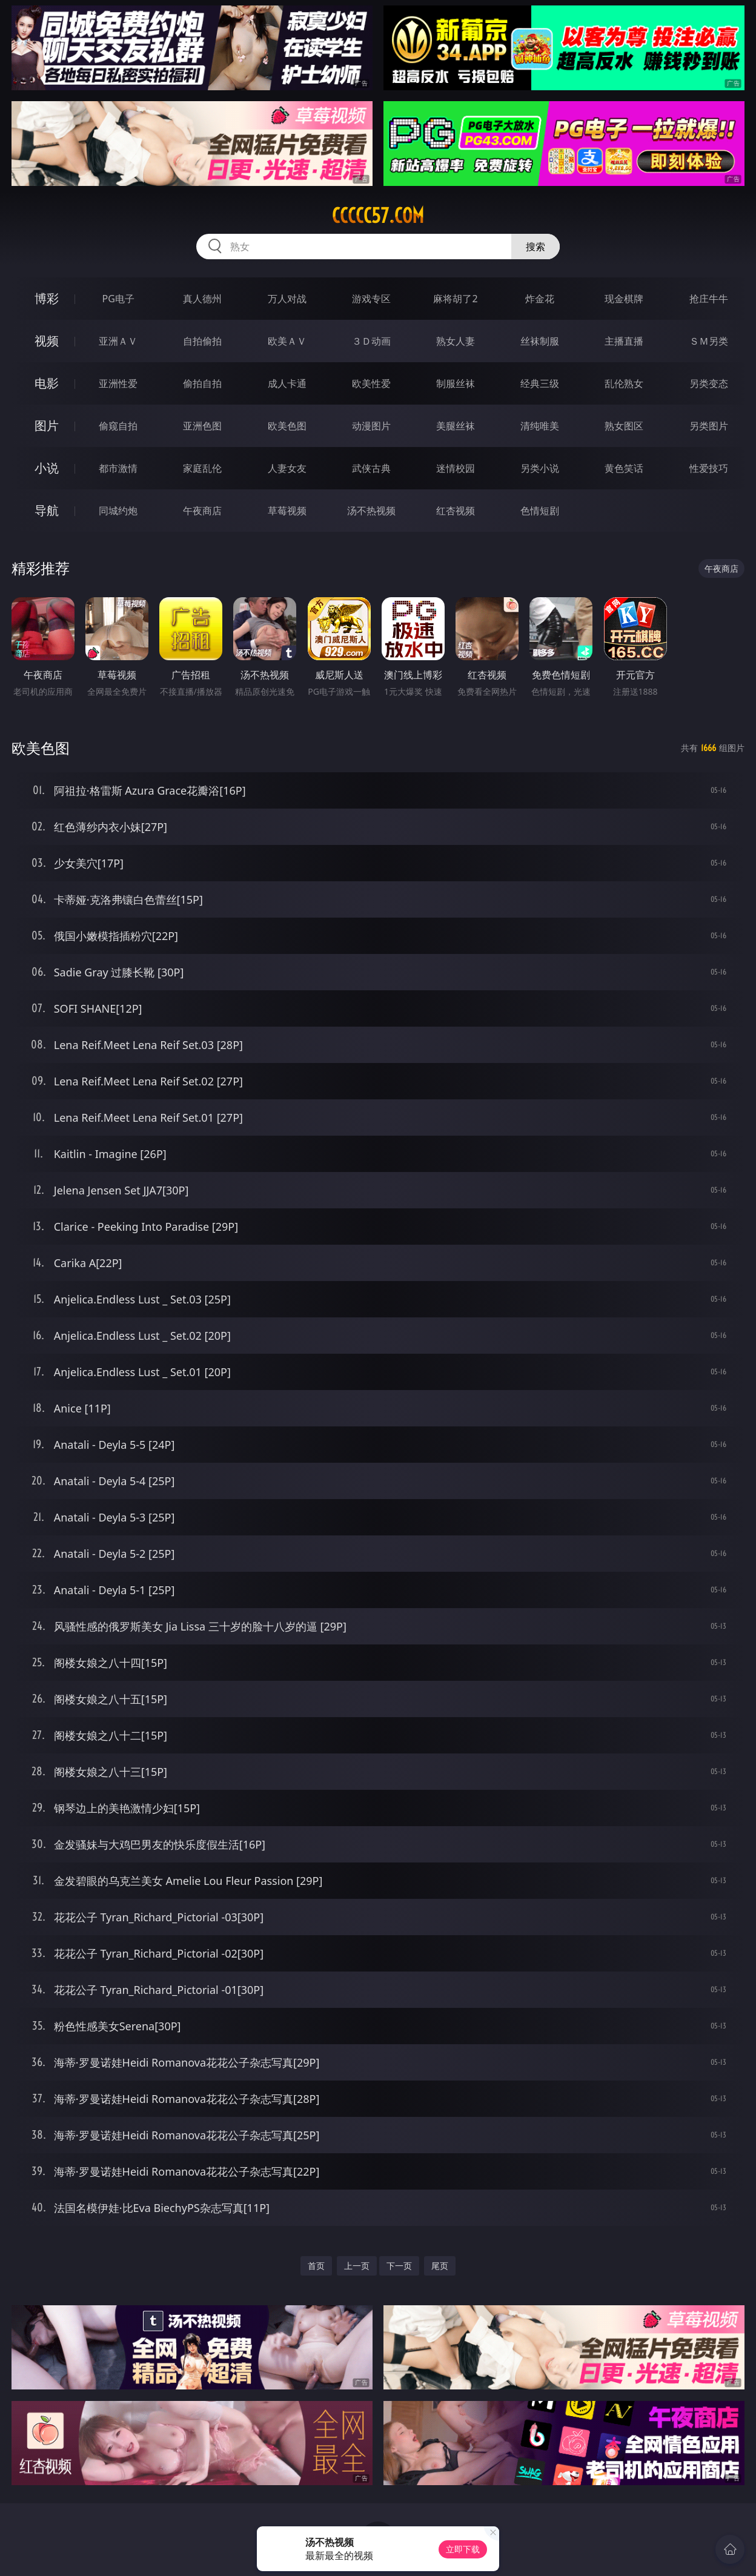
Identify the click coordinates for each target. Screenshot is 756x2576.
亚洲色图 (202, 425)
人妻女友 (287, 468)
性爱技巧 (708, 468)
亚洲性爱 (118, 383)
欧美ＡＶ (287, 341)
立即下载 (463, 2549)
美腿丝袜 (455, 425)
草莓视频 (287, 510)
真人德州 (202, 298)
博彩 (47, 298)
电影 (47, 383)
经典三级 (539, 383)
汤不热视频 (371, 510)
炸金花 (539, 298)
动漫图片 (371, 425)
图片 (47, 425)
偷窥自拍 (118, 425)
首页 (316, 2265)
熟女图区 (624, 425)
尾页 (439, 2265)
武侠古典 (371, 468)
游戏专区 (371, 298)
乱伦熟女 (624, 383)
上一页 (357, 2265)
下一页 (399, 2265)
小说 (47, 468)
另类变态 (708, 383)
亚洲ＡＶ (118, 341)
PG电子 (118, 298)
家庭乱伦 (202, 468)
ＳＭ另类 (708, 341)
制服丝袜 (455, 383)
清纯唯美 (539, 425)
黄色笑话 (624, 468)
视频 (47, 341)
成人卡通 (287, 383)
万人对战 (287, 298)
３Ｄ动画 (371, 341)
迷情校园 (455, 468)
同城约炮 (118, 510)
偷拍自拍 (202, 383)
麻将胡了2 (455, 298)
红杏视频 (455, 510)
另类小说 (539, 468)
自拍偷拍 (202, 341)
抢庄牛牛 (708, 298)
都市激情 (118, 468)
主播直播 (624, 341)
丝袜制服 (539, 341)
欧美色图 (287, 425)
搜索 (535, 246)
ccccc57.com (378, 216)
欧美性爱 (371, 383)
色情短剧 (539, 510)
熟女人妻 (455, 341)
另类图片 (708, 425)
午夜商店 (202, 510)
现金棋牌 (624, 298)
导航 (47, 510)
